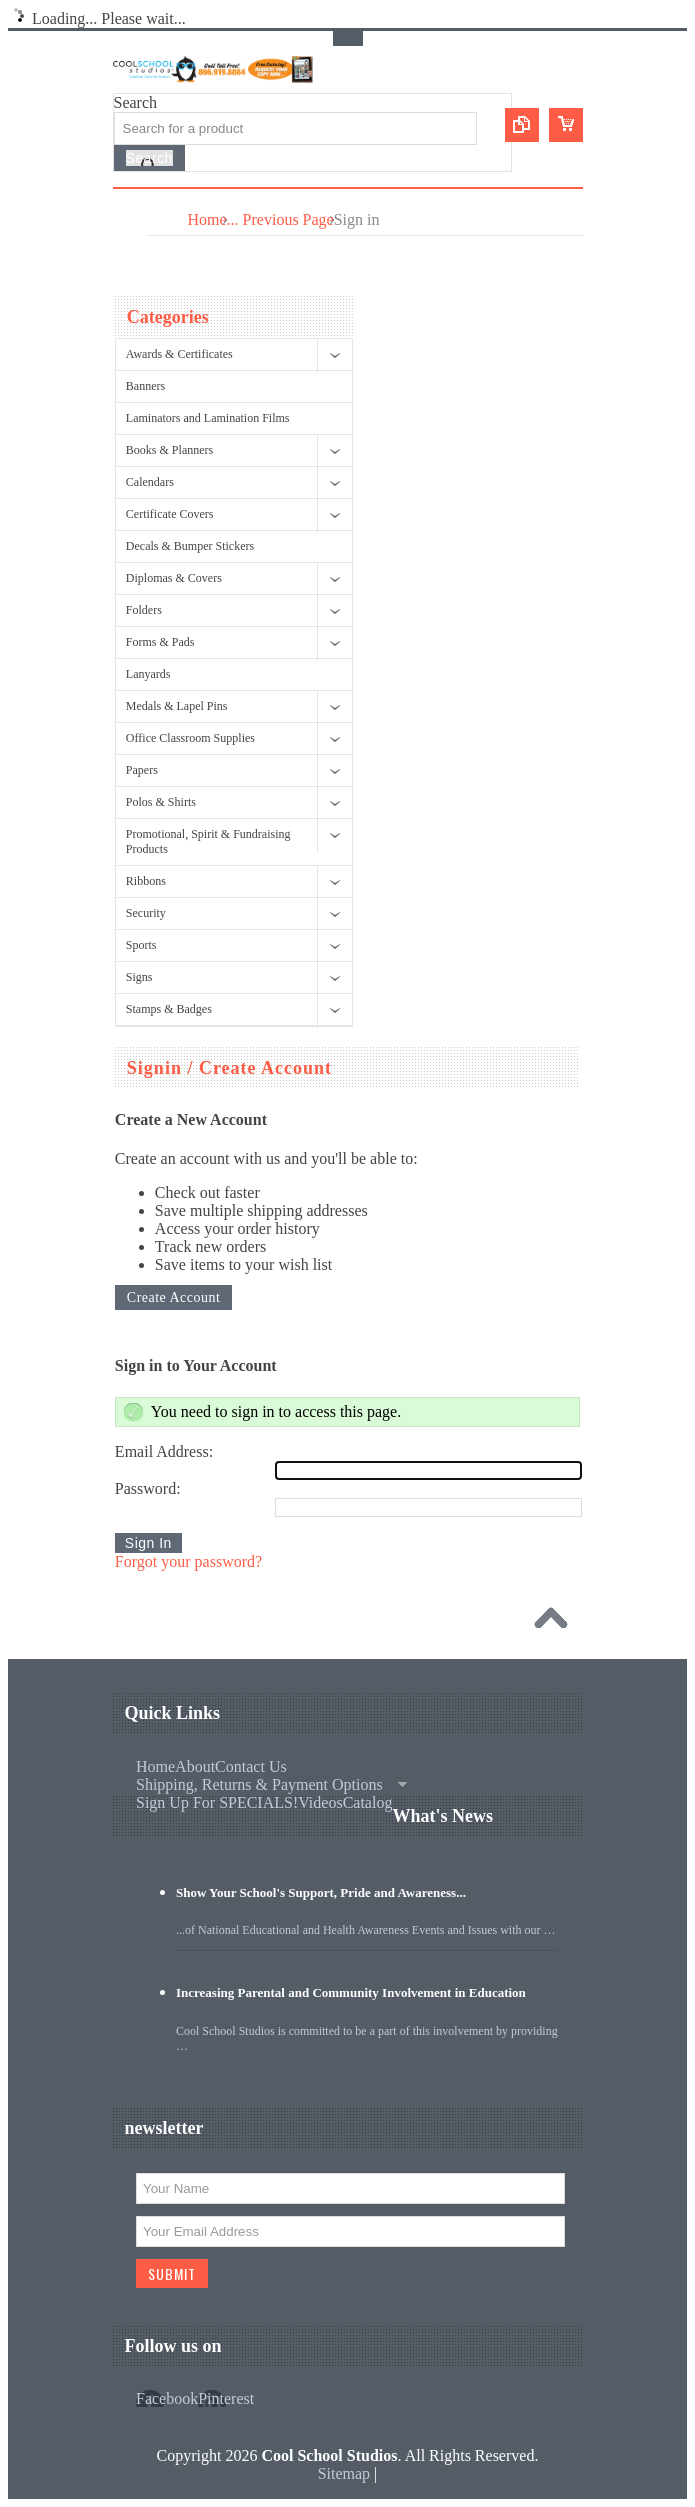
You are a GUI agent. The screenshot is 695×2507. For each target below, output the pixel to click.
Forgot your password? (188, 1561)
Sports (141, 945)
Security (146, 913)
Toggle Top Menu (348, 38)
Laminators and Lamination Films (208, 418)
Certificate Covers (170, 514)
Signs (139, 977)
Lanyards (148, 674)
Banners (145, 386)
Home (207, 219)
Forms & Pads (160, 642)
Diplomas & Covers (174, 578)
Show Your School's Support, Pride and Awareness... (321, 1892)
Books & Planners (169, 450)
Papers (142, 770)
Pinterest (226, 2398)
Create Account (174, 1297)
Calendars (150, 482)
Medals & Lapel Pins (177, 706)
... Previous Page (280, 219)
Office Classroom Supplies (190, 738)
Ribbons (146, 881)
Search (136, 102)
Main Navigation (130, 204)
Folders (144, 610)
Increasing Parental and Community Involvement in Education (351, 1992)
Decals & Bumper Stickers (190, 546)
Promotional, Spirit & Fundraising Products (208, 841)
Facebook (167, 2398)
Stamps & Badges (169, 1009)
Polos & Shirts (161, 802)
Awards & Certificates (179, 354)
